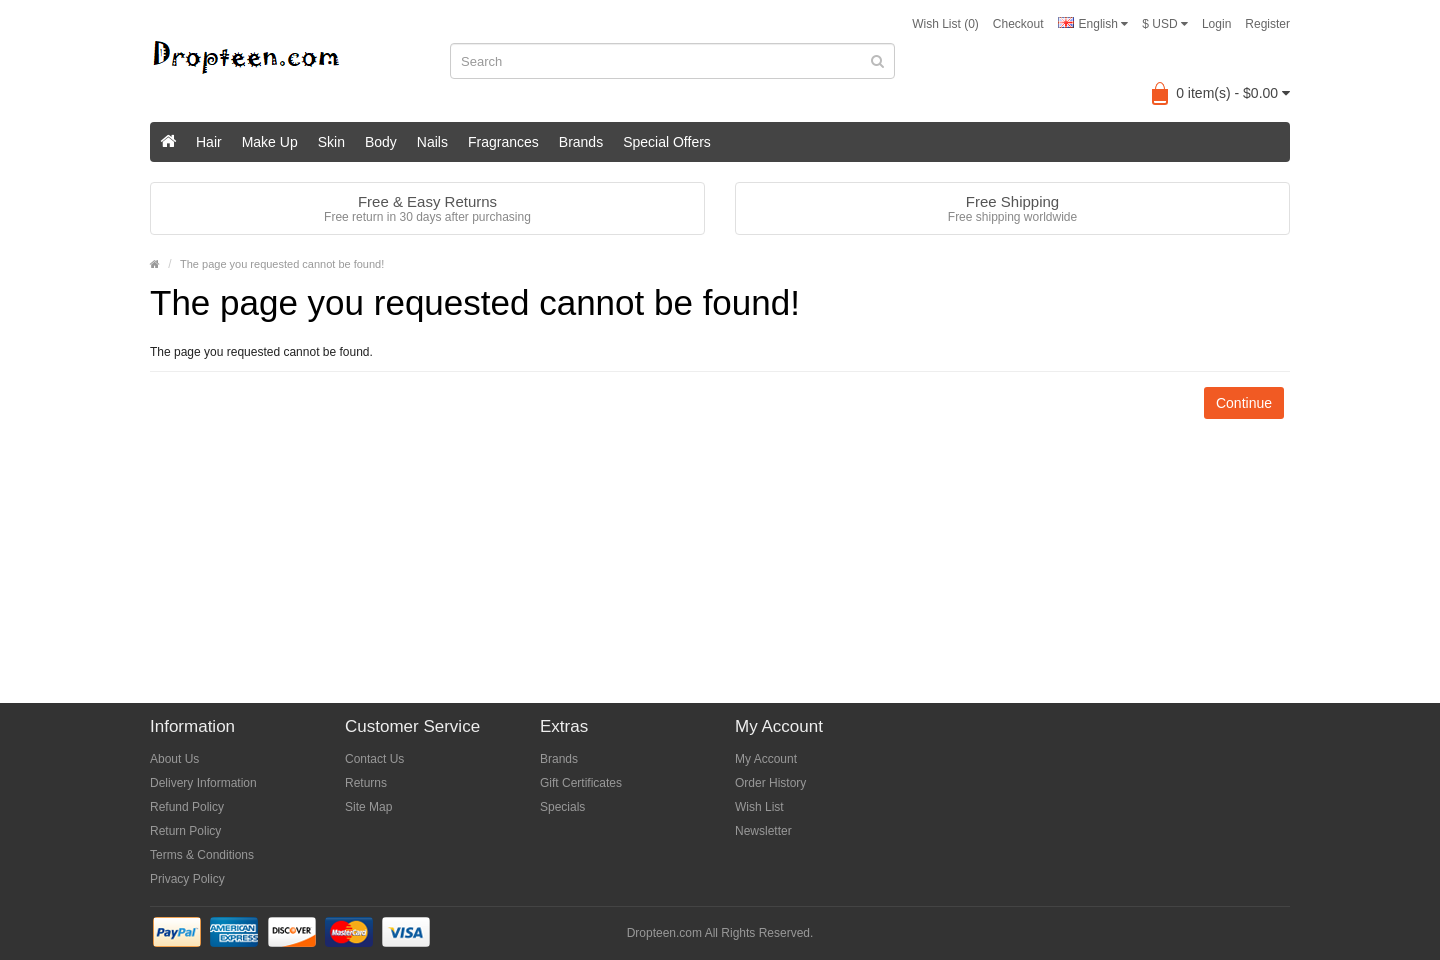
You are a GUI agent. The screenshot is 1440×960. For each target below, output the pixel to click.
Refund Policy (187, 807)
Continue (1244, 403)
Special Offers (667, 142)
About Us (174, 759)
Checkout (1018, 24)
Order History (770, 783)
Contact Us (374, 759)
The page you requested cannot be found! (282, 264)
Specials (562, 807)
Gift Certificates (581, 783)
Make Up (270, 142)
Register (1267, 24)
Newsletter (763, 831)
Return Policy (185, 831)
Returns (366, 783)
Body (381, 142)
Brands (581, 142)
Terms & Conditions (202, 855)
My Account (766, 759)
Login (1216, 24)
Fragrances (503, 142)
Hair (209, 142)
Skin (331, 142)
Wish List (759, 807)
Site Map (368, 807)
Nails (432, 142)
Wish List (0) (945, 24)
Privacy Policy (187, 879)
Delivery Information (203, 783)
